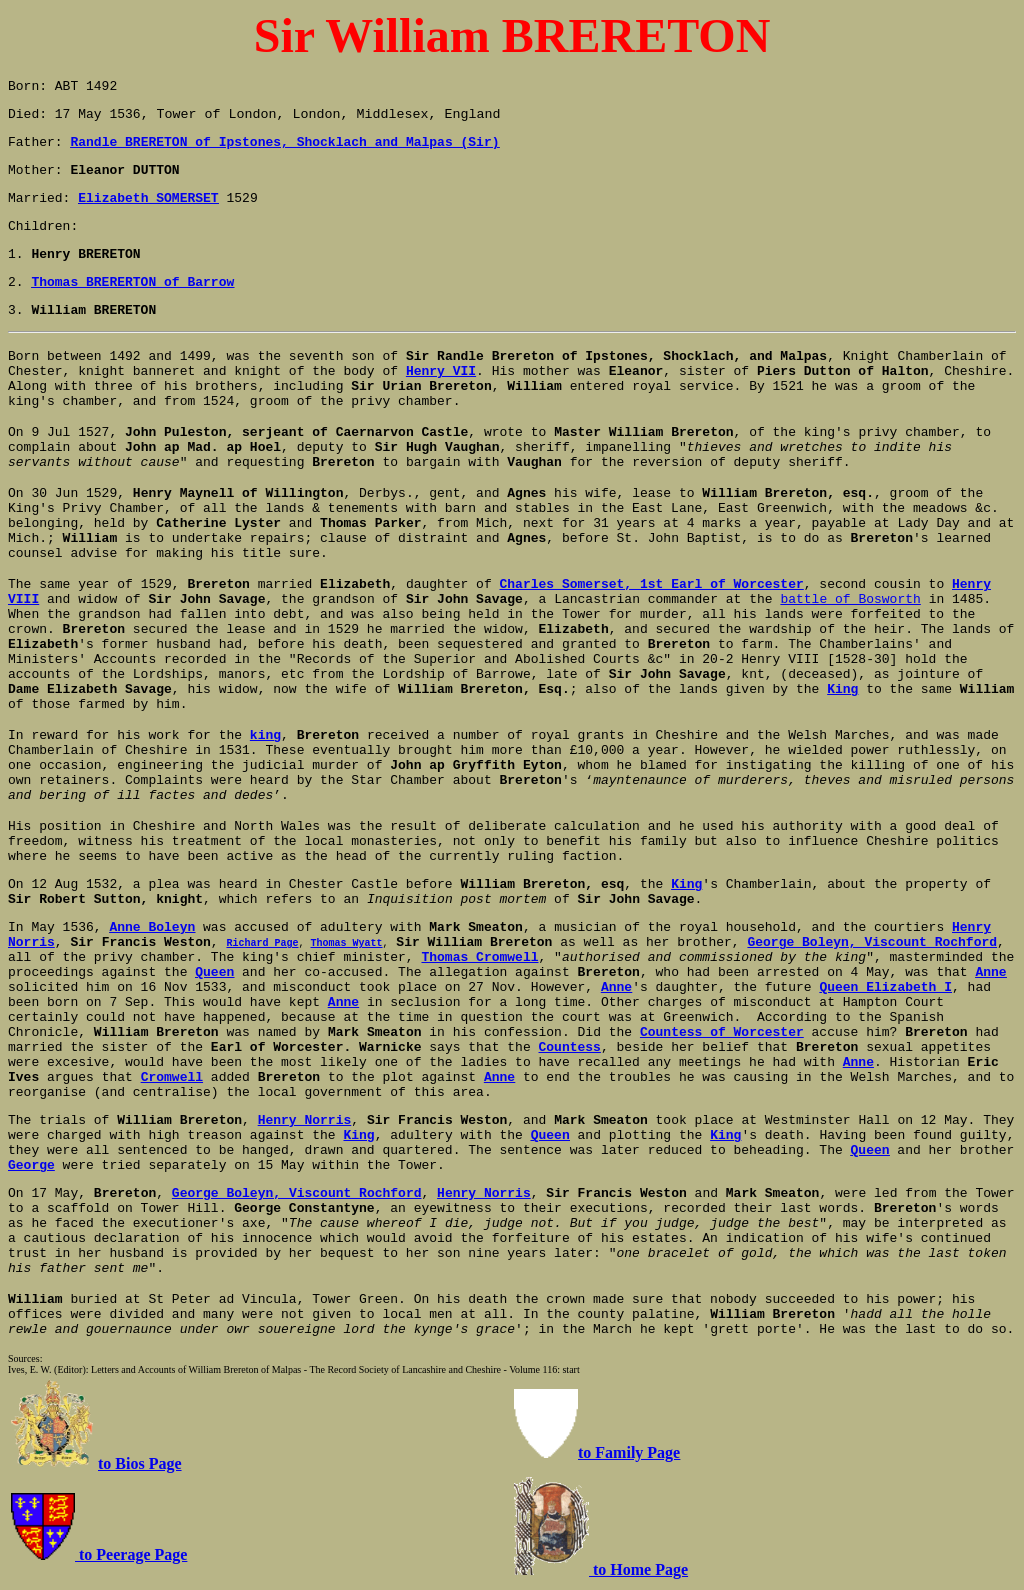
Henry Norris (484, 1193)
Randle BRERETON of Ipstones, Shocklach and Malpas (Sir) (284, 142)
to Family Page (629, 1452)
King (842, 689)
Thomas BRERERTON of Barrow (132, 282)
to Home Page (638, 1569)
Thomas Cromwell (479, 957)
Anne (858, 1062)
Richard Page (262, 942)
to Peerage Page (131, 1554)
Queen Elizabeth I (885, 987)
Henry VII (441, 371)
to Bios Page (140, 1463)
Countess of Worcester (722, 1032)
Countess (570, 1047)
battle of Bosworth (850, 599)
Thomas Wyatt (346, 942)
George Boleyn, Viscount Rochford (872, 942)
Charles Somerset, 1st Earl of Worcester (652, 584)
